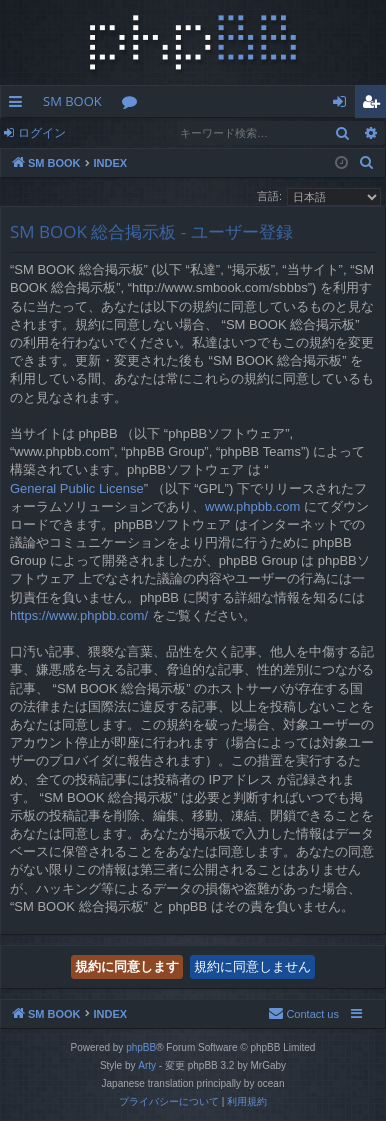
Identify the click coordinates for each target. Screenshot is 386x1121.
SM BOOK (72, 101)
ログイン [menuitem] (344, 105)
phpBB (141, 1047)
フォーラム (133, 105)
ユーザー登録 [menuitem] (375, 105)
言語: (269, 196)
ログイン (42, 132)
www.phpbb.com (252, 506)
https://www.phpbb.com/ (79, 615)
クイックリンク (19, 105)
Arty (147, 1065)
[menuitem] (367, 163)
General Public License (77, 488)
